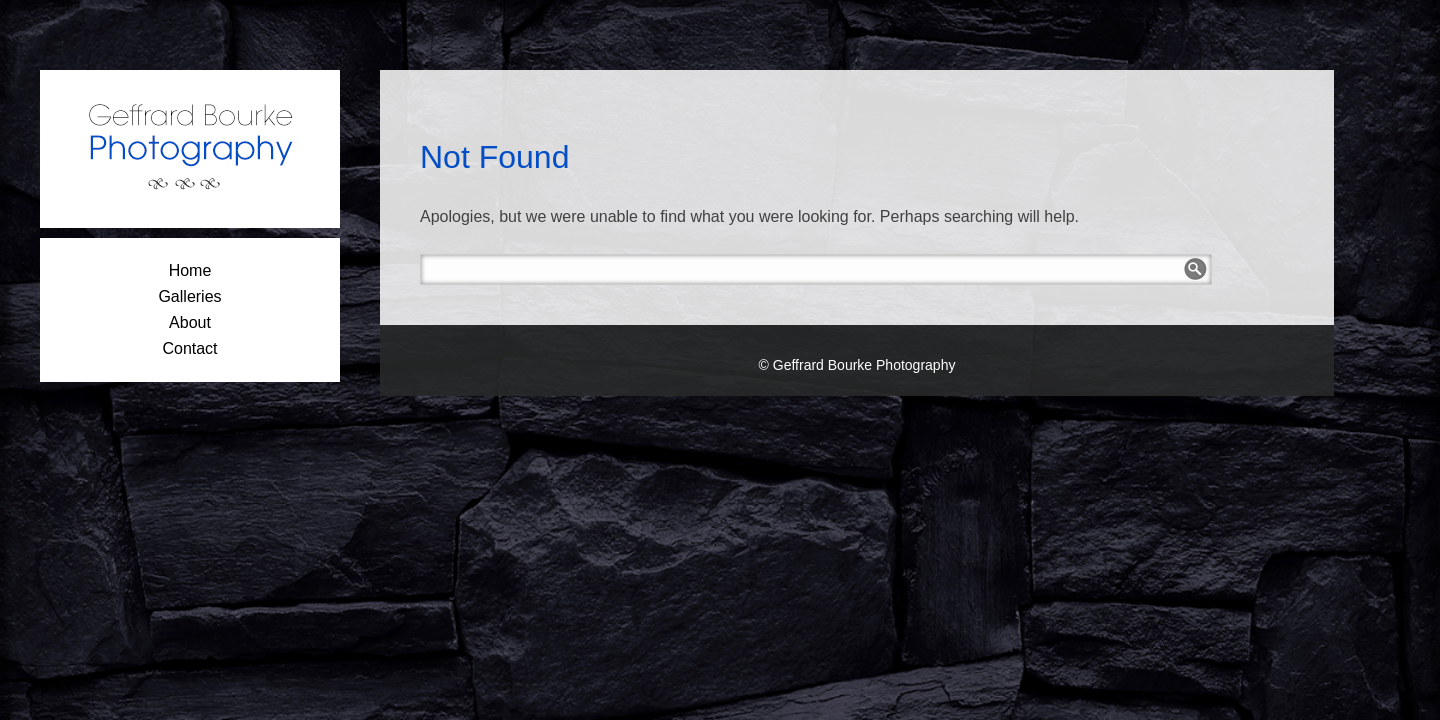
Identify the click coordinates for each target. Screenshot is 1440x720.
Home (190, 270)
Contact (189, 348)
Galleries (189, 296)
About (190, 322)
